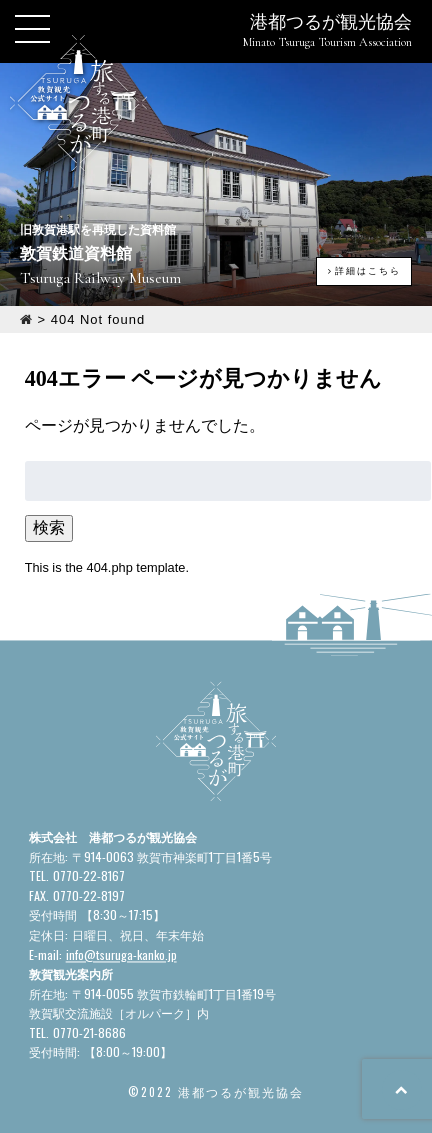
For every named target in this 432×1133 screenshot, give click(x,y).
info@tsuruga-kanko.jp (121, 954)
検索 (49, 527)
